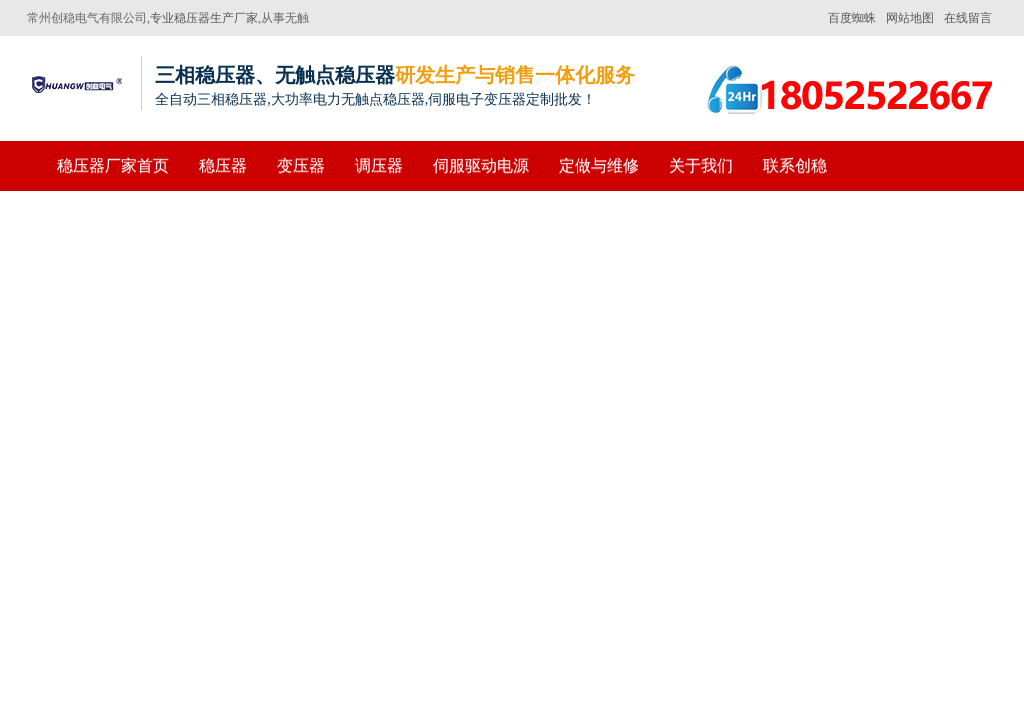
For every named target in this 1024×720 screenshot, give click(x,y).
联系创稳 (795, 165)
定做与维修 (599, 165)
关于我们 (701, 165)
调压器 (379, 165)
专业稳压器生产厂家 (204, 18)
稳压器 (223, 165)
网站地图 (910, 18)
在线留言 (968, 18)
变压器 (301, 165)
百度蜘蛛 (852, 18)
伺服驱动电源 (481, 165)
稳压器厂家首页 (113, 165)
